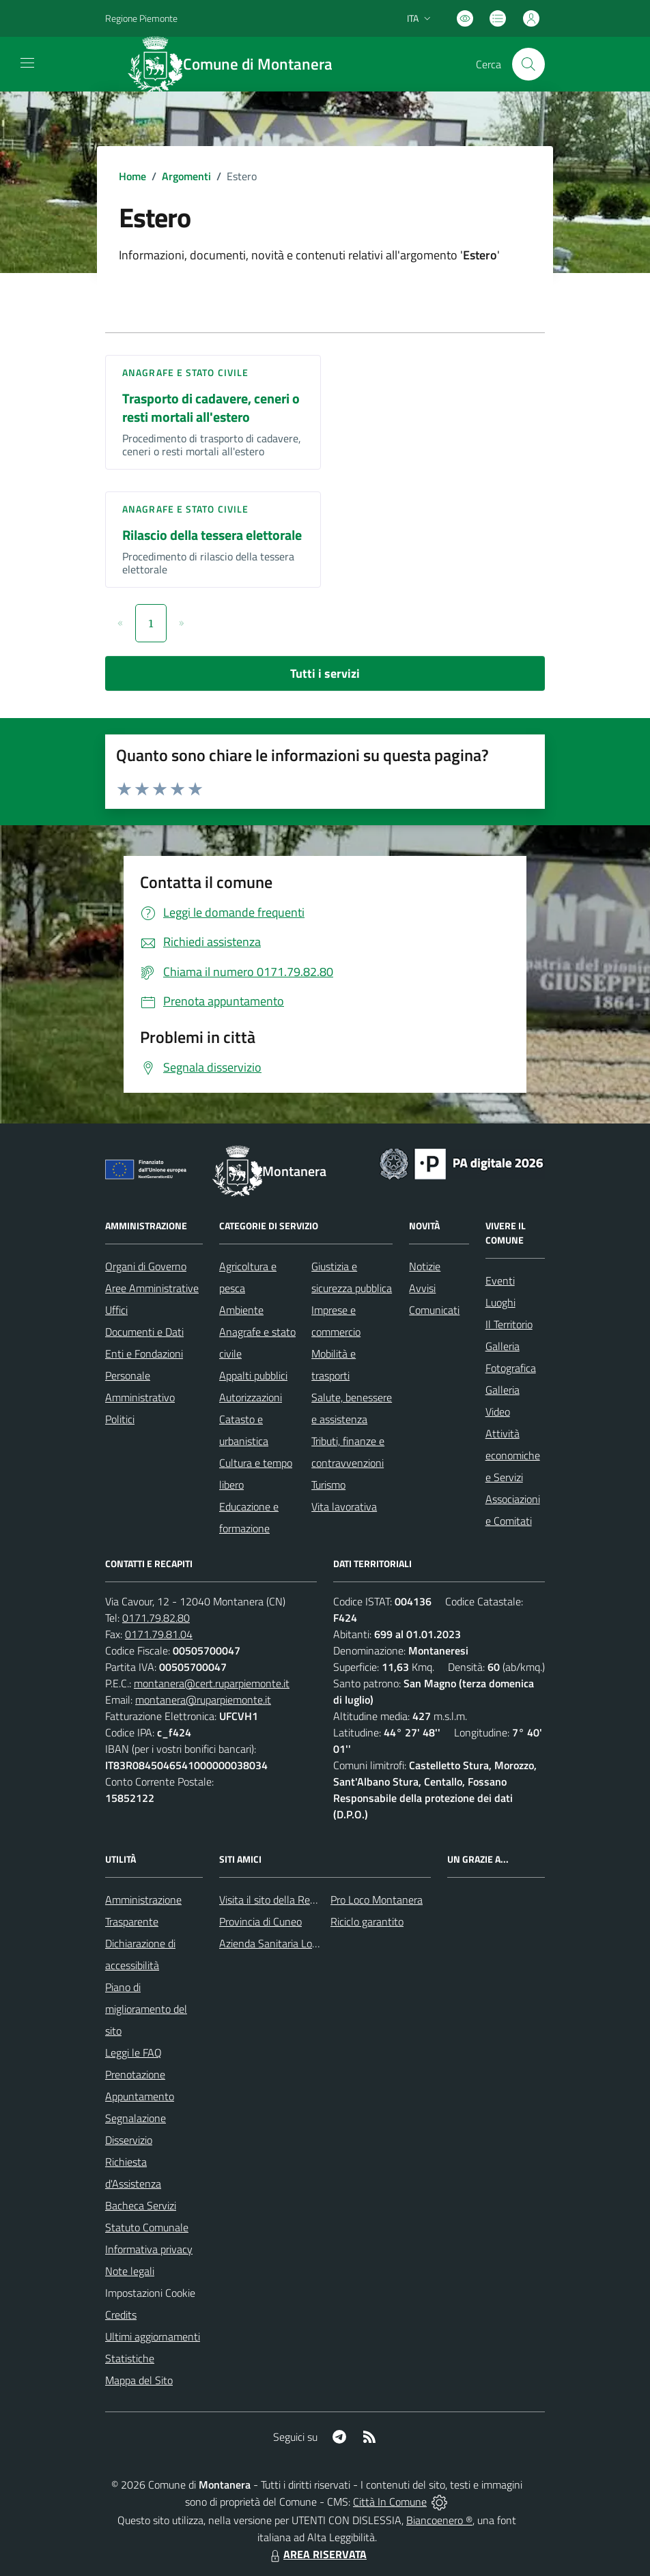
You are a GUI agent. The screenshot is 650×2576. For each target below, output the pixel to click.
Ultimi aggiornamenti (152, 2336)
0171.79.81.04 (159, 1634)
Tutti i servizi (325, 673)
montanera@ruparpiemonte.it (203, 1699)
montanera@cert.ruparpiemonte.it (211, 1683)
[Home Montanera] (238, 64)
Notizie (424, 1266)
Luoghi (500, 1302)
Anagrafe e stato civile (185, 372)
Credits (121, 2314)
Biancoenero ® (439, 2520)
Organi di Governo (145, 1266)
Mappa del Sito (139, 2380)
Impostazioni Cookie (150, 2293)
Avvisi (422, 1288)
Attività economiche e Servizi (512, 1455)
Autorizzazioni (250, 1397)
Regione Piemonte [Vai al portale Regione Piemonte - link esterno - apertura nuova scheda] (141, 18)
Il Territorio (509, 1324)
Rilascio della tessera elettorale (212, 534)
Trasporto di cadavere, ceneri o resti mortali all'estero (211, 407)
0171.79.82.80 (156, 1617)
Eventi (500, 1280)
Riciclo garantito (367, 1921)
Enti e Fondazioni (144, 1353)
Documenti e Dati (144, 1331)
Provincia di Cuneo (260, 1921)
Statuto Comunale (146, 2227)
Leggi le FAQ (133, 2052)
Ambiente (241, 1310)
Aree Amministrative (152, 1288)
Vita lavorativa (344, 1506)
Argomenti (186, 176)
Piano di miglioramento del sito (146, 2009)
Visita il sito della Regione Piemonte (300, 1899)
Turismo (328, 1484)
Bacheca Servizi (140, 2205)
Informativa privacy (149, 2249)
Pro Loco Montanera (376, 1899)
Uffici (116, 1310)
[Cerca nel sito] (528, 64)
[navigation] (27, 63)
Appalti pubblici (253, 1375)
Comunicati (434, 1310)
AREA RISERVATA (317, 2554)
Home (132, 176)
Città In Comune (390, 2501)
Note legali (129, 2271)
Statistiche (129, 2358)
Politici (120, 1419)
